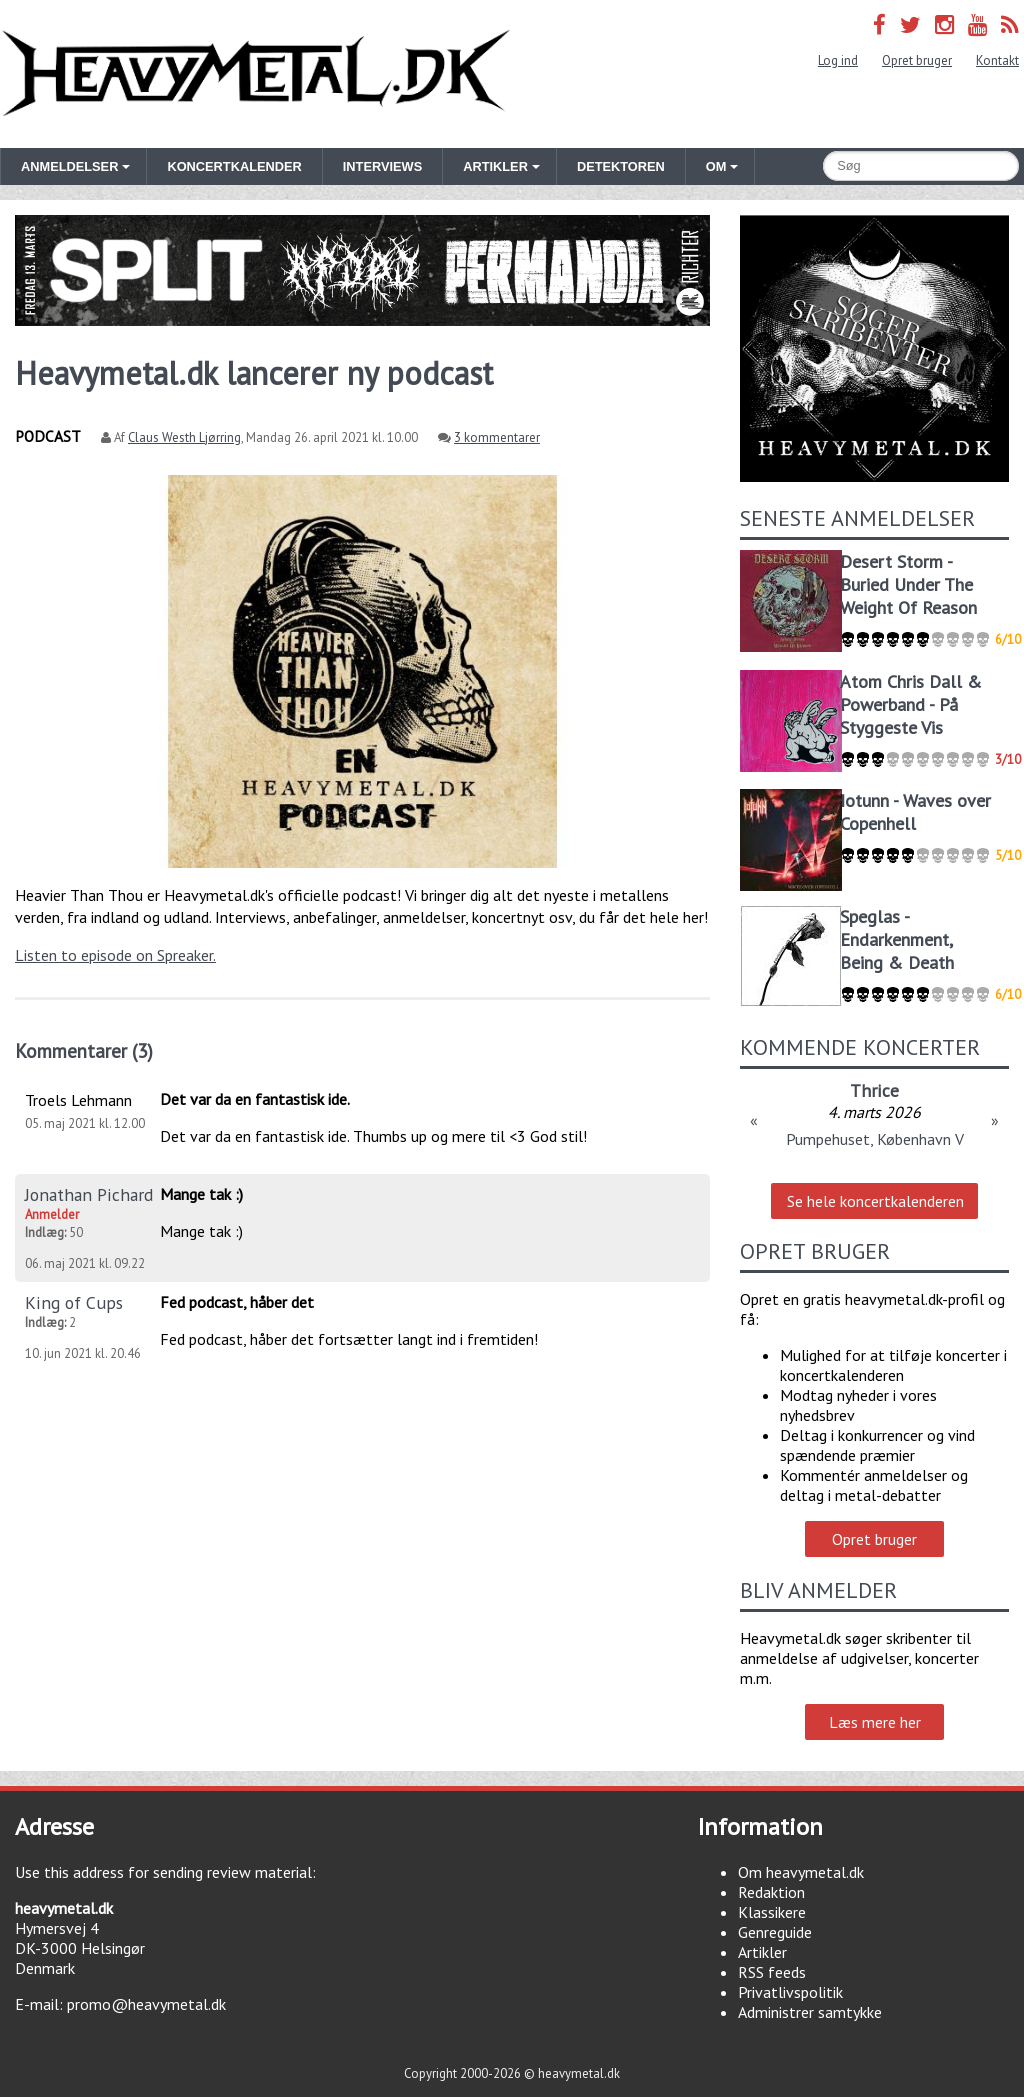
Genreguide (775, 1932)
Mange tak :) (201, 1194)
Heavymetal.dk (256, 74)
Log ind (838, 60)
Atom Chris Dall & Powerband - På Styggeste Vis (911, 704)
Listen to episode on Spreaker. (115, 955)
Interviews (382, 166)
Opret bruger (917, 60)
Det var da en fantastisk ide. (255, 1099)
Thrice (874, 1090)
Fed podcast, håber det (237, 1302)
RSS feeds (772, 1972)
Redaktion (771, 1892)
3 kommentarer (497, 437)
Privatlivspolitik (790, 1992)
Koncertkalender (234, 166)
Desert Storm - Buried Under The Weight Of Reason (908, 584)
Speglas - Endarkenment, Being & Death (897, 939)
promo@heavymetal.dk (146, 2004)
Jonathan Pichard (89, 1194)
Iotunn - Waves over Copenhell (915, 812)
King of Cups (74, 1302)
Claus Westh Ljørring (184, 437)
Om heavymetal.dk (801, 1872)
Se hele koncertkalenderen (875, 1201)
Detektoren (621, 166)
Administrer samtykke (810, 2012)
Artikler (762, 1952)
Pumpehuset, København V (875, 1139)
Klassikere (772, 1912)
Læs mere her (875, 1722)
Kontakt (997, 60)
